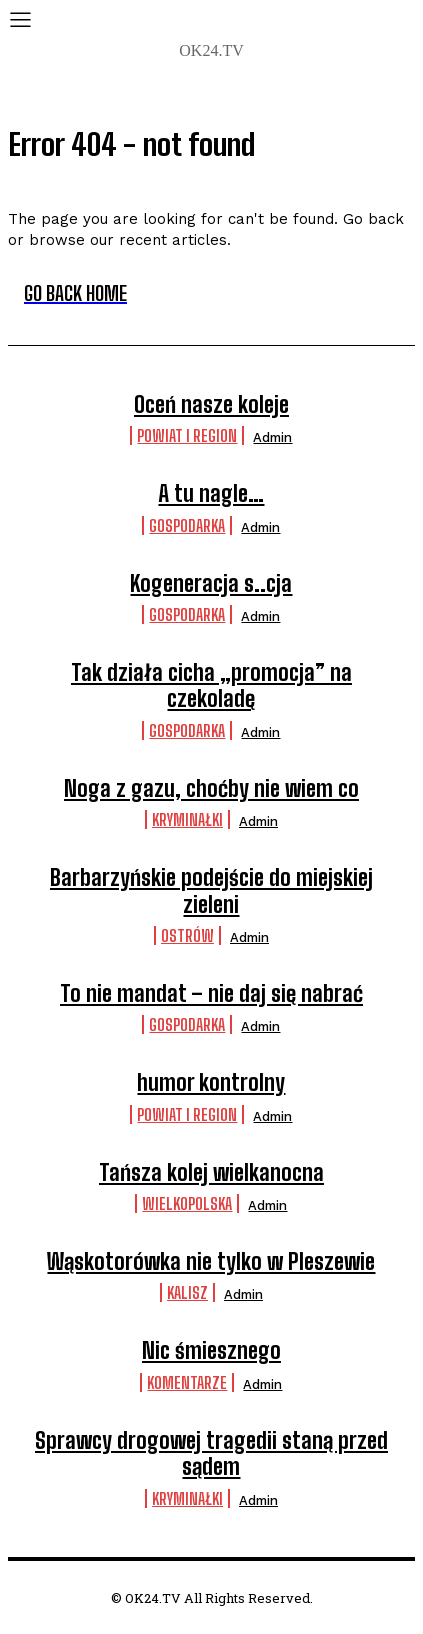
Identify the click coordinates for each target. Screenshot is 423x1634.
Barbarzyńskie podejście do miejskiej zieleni (211, 890)
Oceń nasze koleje (211, 404)
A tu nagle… (211, 493)
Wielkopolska (187, 1203)
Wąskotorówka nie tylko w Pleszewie (211, 1261)
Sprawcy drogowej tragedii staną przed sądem (211, 1453)
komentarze (187, 1382)
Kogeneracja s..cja (211, 583)
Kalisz (187, 1292)
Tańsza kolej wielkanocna (211, 1172)
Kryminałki (187, 819)
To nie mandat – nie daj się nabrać (211, 993)
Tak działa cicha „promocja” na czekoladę (211, 685)
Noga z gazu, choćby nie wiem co (211, 788)
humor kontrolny (211, 1082)
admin (272, 437)
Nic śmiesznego (211, 1350)
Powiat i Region (187, 435)
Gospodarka (187, 525)
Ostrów (187, 935)
